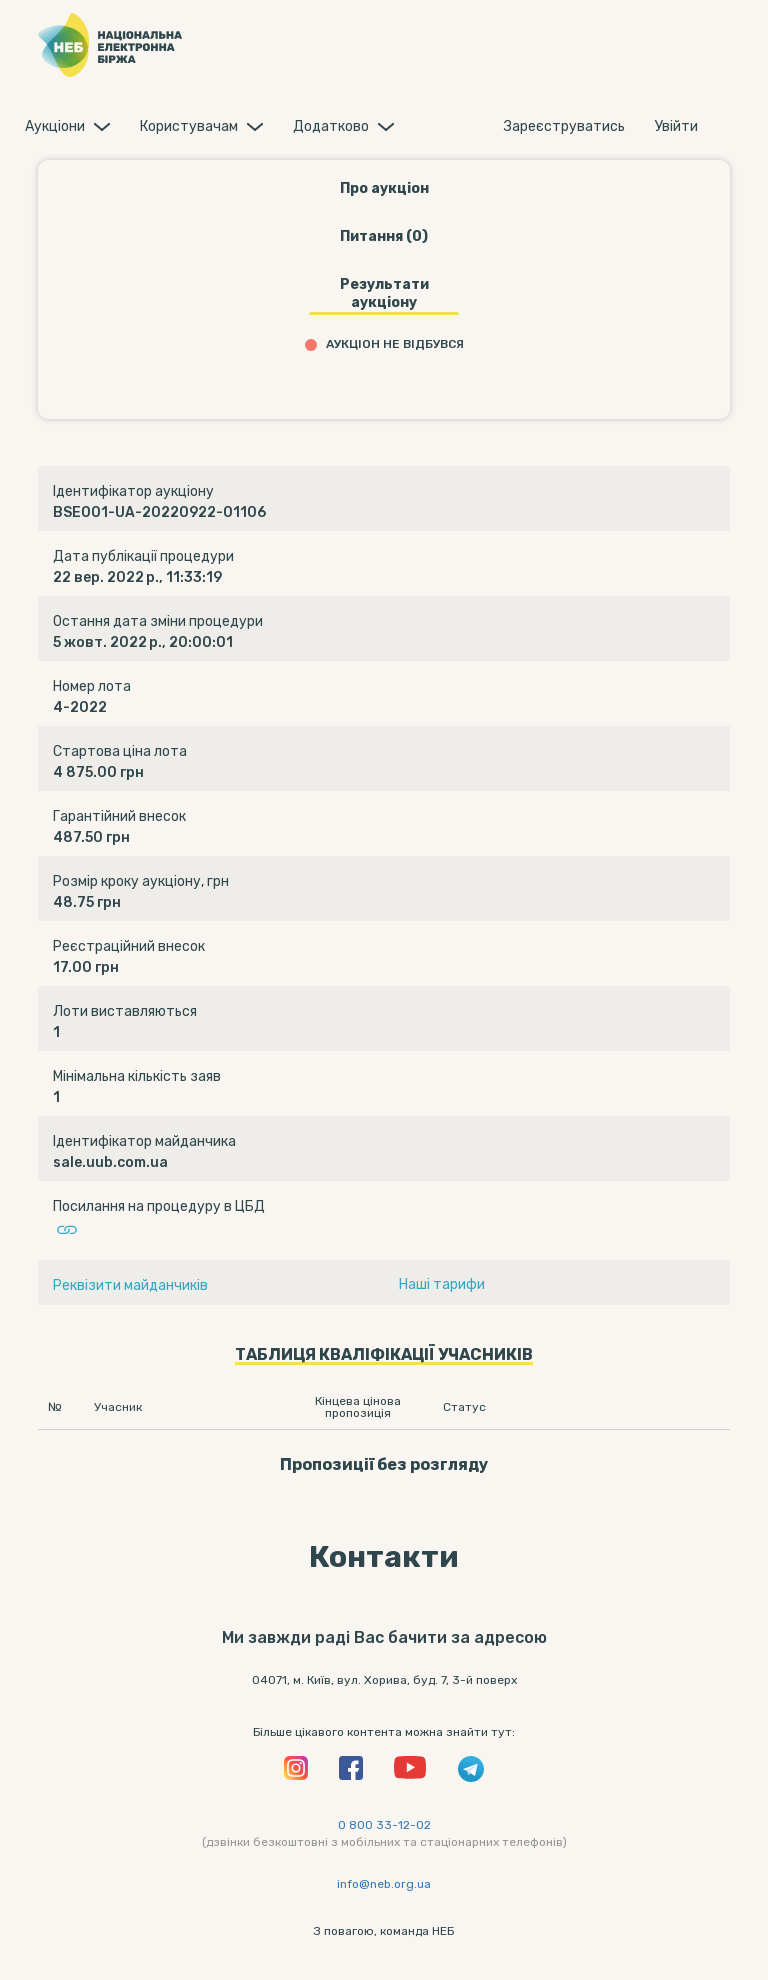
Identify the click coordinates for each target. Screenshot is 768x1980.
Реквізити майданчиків (130, 1285)
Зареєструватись (564, 126)
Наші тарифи (442, 1284)
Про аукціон (384, 188)
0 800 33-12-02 (384, 1825)
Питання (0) (384, 236)
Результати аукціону (384, 293)
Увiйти (676, 126)
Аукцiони (55, 126)
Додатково (331, 126)
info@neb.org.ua (384, 1884)
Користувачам (189, 126)
